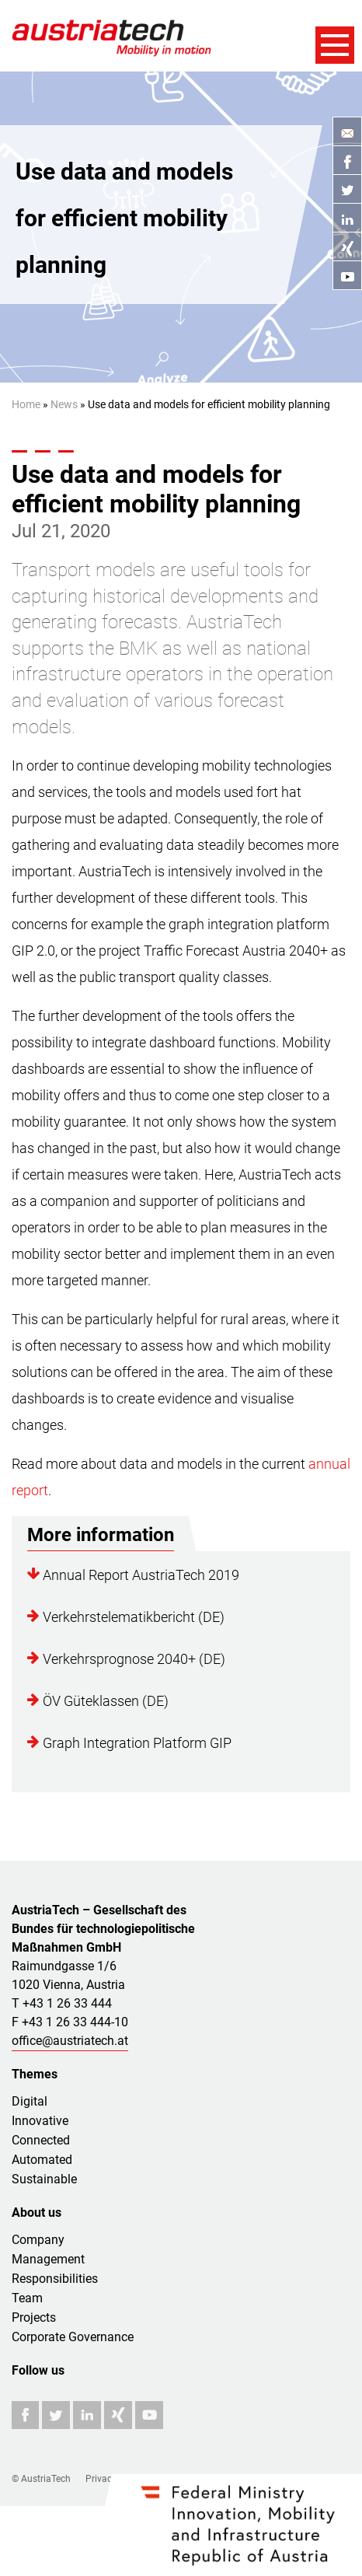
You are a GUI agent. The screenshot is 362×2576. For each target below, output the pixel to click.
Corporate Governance (73, 2337)
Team (27, 2298)
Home (26, 404)
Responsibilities (55, 2278)
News (64, 404)
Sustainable (44, 2179)
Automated (42, 2159)
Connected (41, 2140)
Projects (34, 2317)
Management (48, 2259)
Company (38, 2239)
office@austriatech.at (70, 2040)
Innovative (40, 2120)
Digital (29, 2101)
